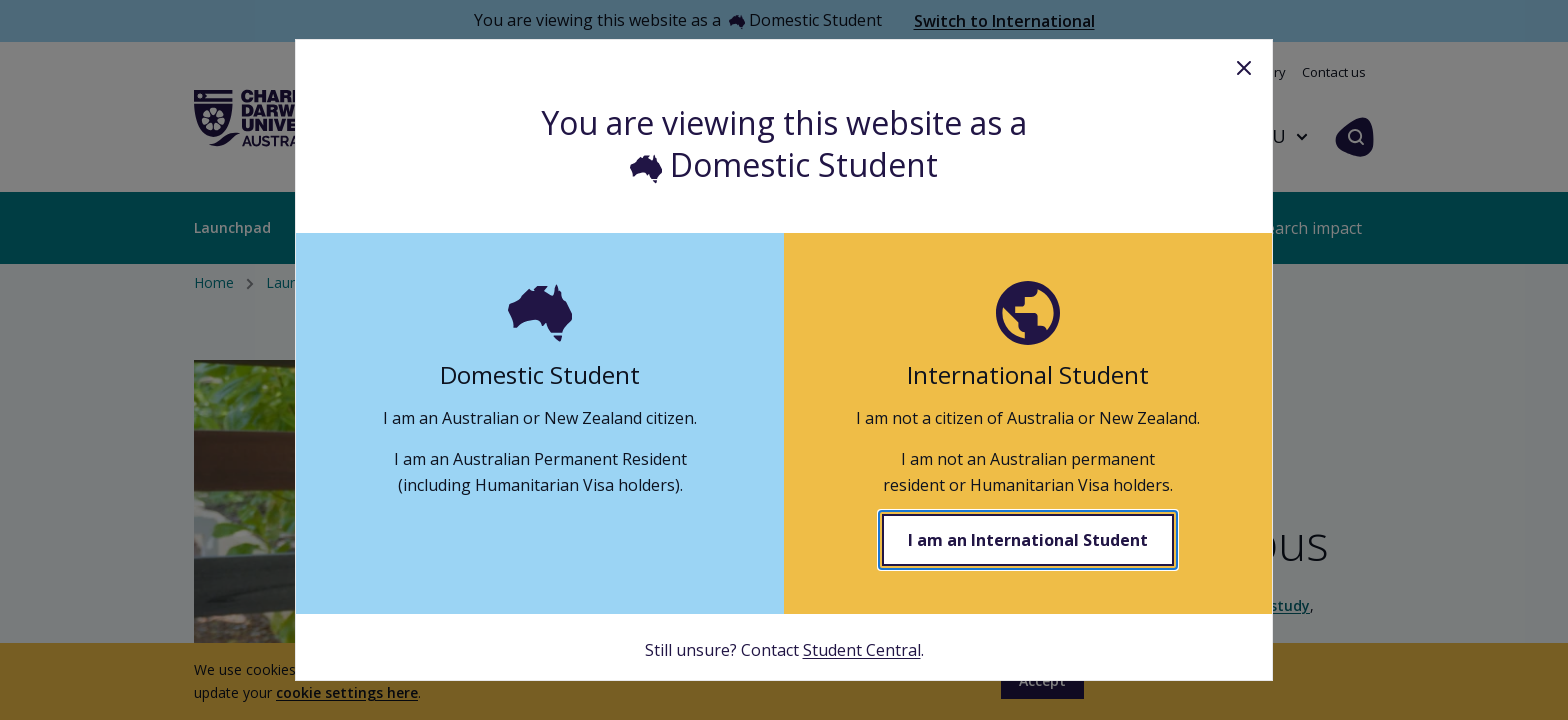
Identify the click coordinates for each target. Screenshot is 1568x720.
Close (1244, 68)
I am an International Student (1028, 540)
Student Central (862, 650)
